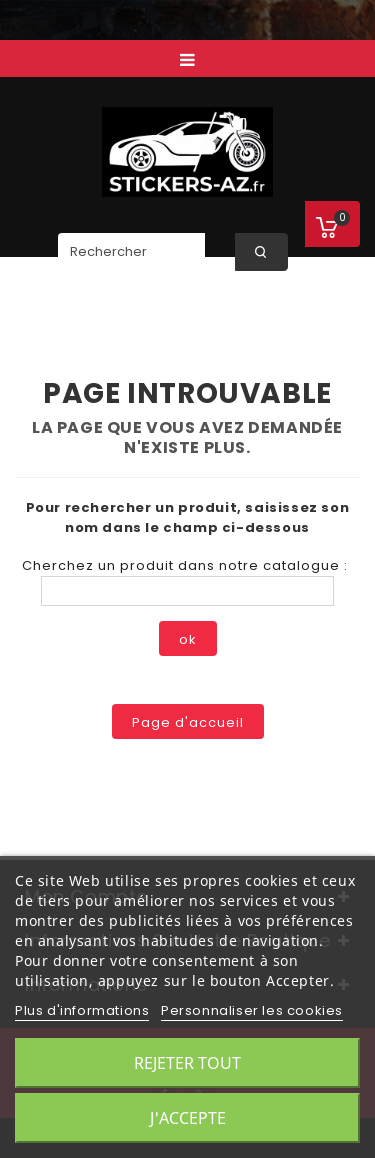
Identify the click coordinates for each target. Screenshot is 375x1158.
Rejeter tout (187, 1063)
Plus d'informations (82, 1010)
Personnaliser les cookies (252, 1010)
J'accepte (188, 1118)
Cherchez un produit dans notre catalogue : (185, 565)
